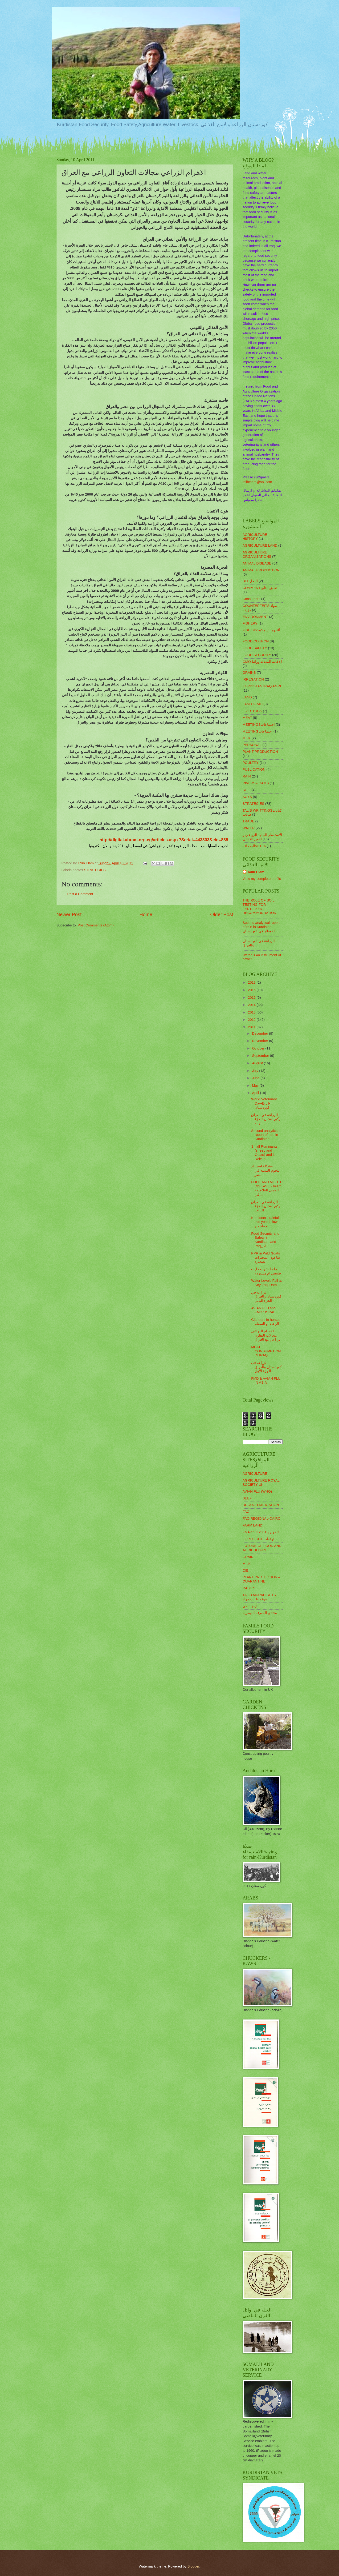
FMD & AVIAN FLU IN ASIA (265, 1381)
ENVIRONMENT (255, 617)
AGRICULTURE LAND (260, 545)
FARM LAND (252, 1525)
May (256, 1085)
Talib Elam (256, 872)
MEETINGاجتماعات (258, 731)
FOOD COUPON (256, 641)
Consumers (251, 599)
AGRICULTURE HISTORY (255, 537)
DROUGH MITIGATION (261, 1505)
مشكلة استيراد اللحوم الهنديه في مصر (266, 1170)
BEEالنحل (250, 581)
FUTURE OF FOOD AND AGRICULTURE (262, 1548)
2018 (252, 982)
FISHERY (250, 623)
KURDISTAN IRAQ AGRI (262, 686)
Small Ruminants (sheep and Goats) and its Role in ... (264, 1153)
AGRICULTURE (255, 1473)
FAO (246, 1512)
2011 (252, 1027)
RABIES (249, 1588)
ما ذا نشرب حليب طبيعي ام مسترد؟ (266, 1271)
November (260, 1041)
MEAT (247, 718)
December (260, 1033)
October (258, 1048)
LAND (247, 697)
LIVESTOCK (252, 711)
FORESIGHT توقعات (258, 1539)
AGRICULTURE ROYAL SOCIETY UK (261, 1482)
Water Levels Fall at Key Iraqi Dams (266, 1283)
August (258, 1063)
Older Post (221, 914)
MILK (247, 738)
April (256, 1093)
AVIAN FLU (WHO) (257, 1491)
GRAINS (249, 672)
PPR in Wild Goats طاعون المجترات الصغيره (265, 1257)
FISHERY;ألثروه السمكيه (261, 630)
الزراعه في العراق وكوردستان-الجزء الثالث (265, 1206)
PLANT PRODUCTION (260, 751)
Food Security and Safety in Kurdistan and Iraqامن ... (265, 1240)
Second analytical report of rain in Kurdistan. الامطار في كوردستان (261, 927)
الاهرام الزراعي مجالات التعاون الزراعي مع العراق (266, 1335)
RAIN (247, 776)
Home (145, 914)
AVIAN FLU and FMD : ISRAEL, (264, 1310)
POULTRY (251, 763)
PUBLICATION (254, 769)
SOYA (247, 797)
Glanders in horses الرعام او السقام (265, 1322)
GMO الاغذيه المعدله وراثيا (262, 662)
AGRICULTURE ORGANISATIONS (257, 554)
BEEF (247, 1498)
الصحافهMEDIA (254, 846)
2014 (252, 1005)
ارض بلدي (250, 1606)
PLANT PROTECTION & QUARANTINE (262, 1579)
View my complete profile (262, 879)
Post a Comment (80, 894)
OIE (246, 1570)
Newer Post (69, 914)
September (261, 1056)
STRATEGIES (95, 870)
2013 (252, 1012)
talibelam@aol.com (257, 482)
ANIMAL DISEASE (257, 563)
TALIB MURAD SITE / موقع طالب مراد (259, 1597)
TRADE (248, 821)
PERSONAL (252, 745)
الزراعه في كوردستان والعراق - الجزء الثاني (266, 1296)
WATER (249, 828)
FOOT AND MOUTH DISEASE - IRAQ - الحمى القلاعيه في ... (266, 1188)
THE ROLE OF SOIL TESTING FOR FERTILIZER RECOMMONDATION (260, 906)
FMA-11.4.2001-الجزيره (261, 1532)
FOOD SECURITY (257, 655)
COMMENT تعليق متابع (260, 588)
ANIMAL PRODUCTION (261, 570)
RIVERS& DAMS (256, 783)
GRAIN (248, 1557)
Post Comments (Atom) (96, 925)
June (256, 1078)
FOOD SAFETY (255, 648)
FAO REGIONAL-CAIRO (262, 1518)
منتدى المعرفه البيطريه (260, 1613)
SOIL (247, 790)
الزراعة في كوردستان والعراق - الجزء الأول (266, 1367)
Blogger (193, 2566)
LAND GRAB (253, 704)
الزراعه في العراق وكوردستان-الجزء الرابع (265, 1119)
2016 (252, 990)
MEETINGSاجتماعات (259, 724)
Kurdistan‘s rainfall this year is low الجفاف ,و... (265, 1222)
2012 (252, 1020)
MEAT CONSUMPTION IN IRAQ (266, 1351)
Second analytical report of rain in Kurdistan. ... (264, 1135)
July (255, 1071)
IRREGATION (253, 679)
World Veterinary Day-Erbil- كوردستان (264, 1103)
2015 (252, 997)
